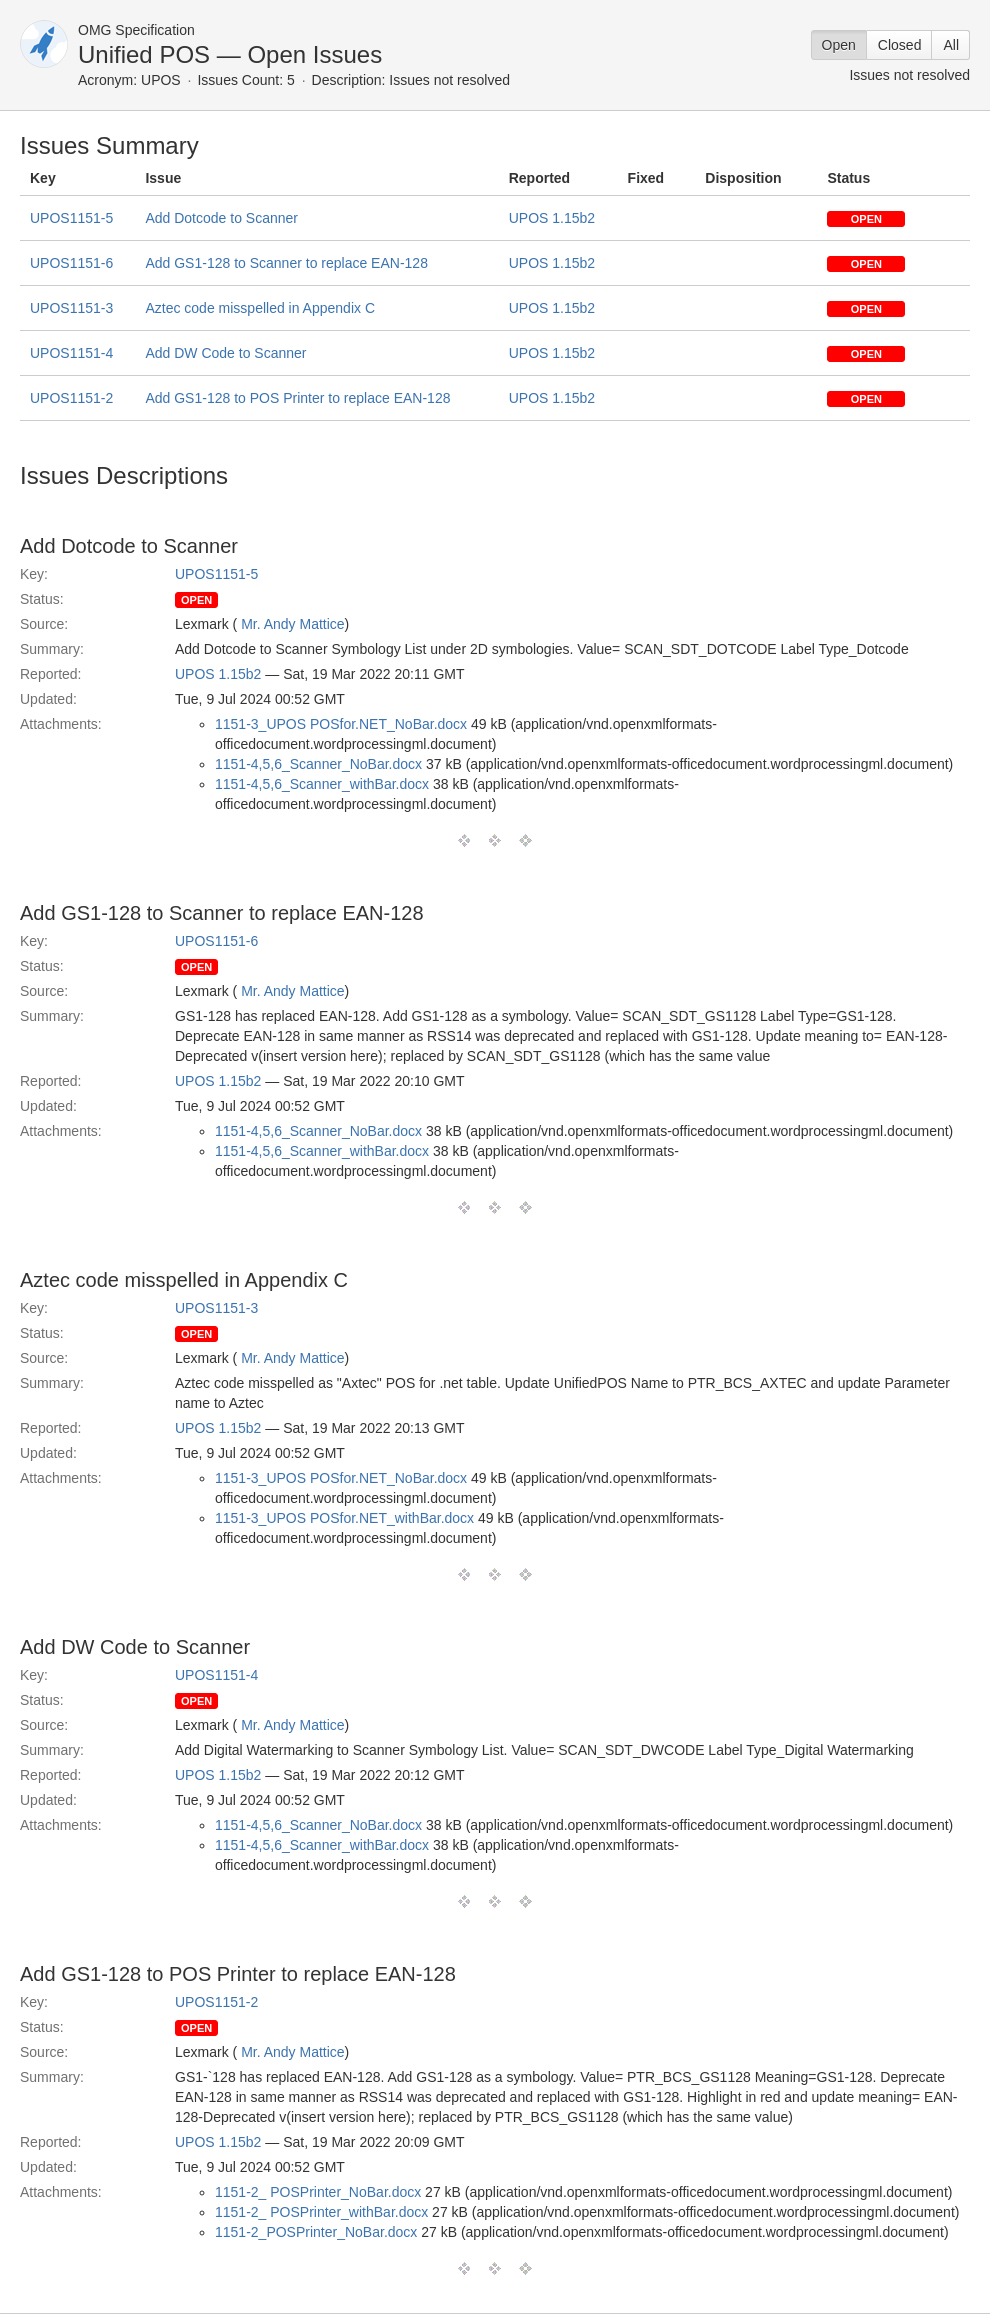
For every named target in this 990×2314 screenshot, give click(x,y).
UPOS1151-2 (71, 398)
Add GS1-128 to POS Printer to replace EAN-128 (297, 398)
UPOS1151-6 (71, 263)
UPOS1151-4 (71, 353)
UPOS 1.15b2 (552, 218)
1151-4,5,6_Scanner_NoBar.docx (318, 764)
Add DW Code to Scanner (225, 353)
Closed (900, 45)
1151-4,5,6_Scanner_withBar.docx (322, 784)
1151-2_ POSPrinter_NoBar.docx (318, 2192)
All (951, 45)
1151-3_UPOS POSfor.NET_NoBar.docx (341, 724)
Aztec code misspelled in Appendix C (260, 308)
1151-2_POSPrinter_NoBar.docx (316, 2232)
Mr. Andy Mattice (292, 624)
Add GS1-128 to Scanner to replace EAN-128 (286, 263)
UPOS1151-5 (71, 218)
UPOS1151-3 (71, 308)
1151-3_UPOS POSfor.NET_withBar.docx (344, 1518)
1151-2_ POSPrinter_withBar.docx (321, 2212)
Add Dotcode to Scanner (221, 218)
